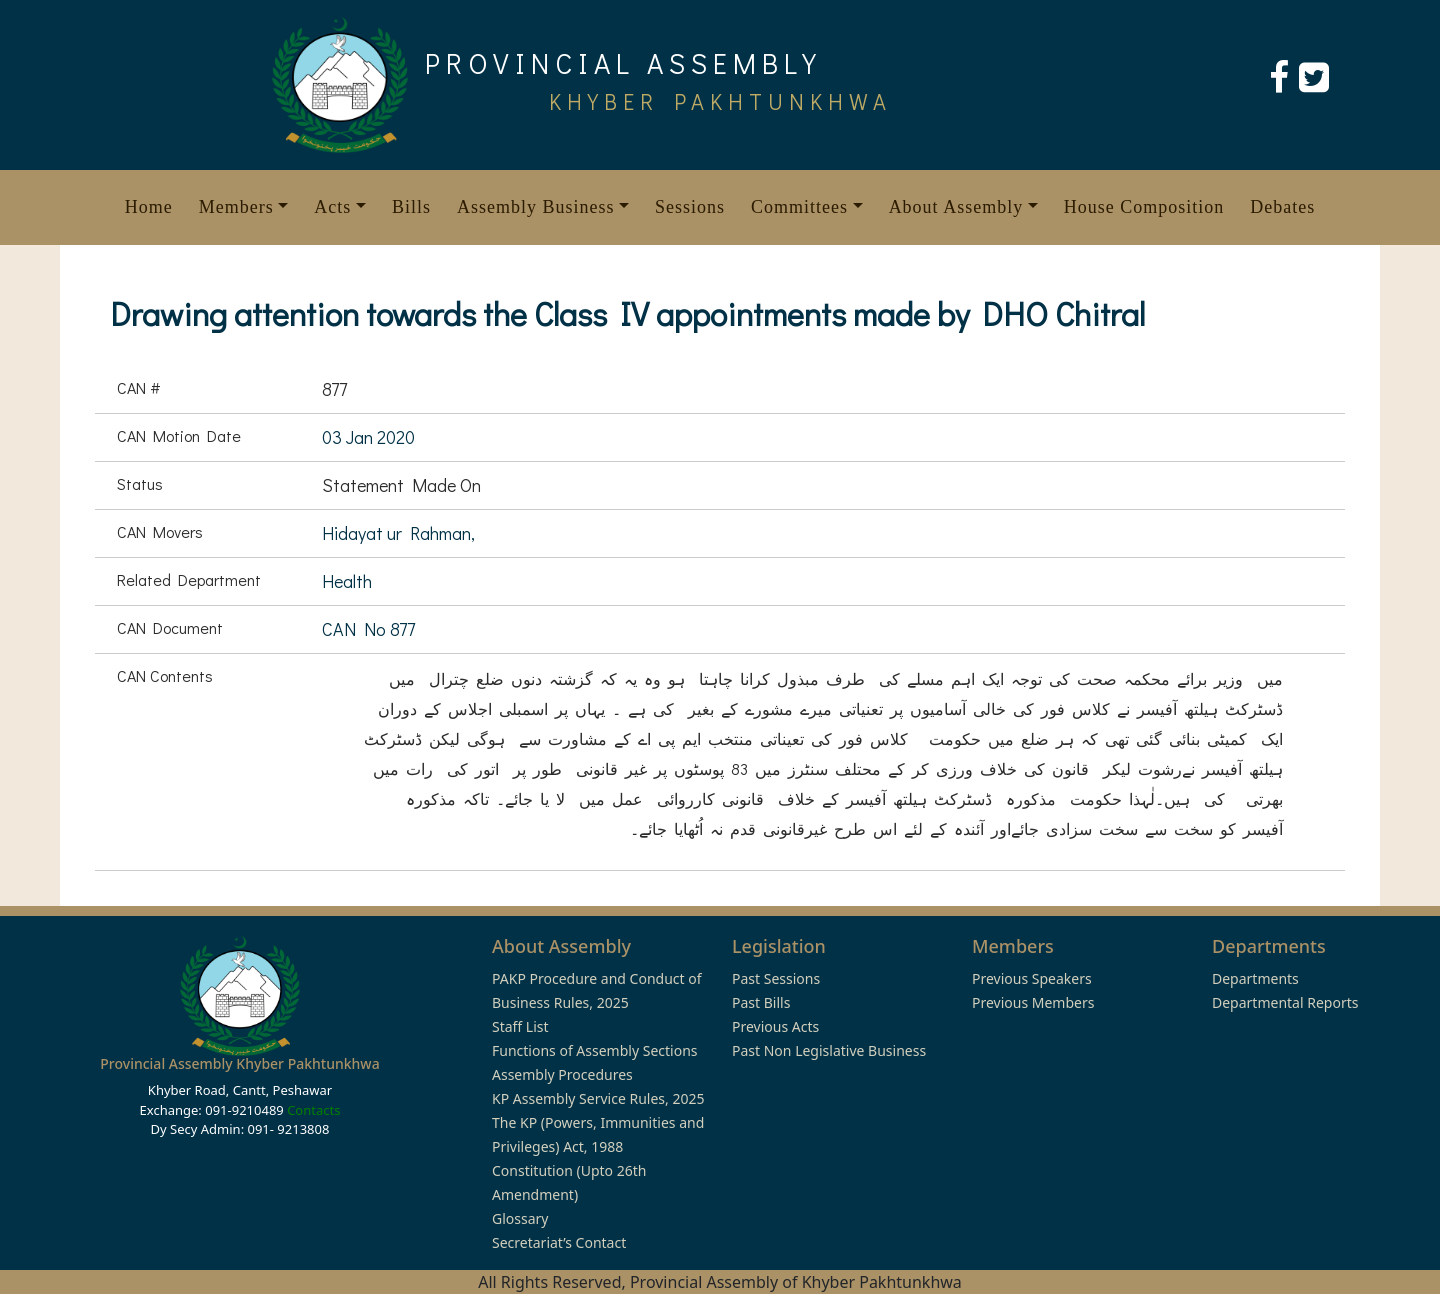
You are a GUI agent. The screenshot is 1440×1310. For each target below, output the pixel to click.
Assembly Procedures (562, 1074)
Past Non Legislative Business (829, 1050)
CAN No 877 (368, 629)
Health (347, 581)
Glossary (520, 1218)
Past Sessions (776, 978)
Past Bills (761, 1002)
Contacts (313, 1110)
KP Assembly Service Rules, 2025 (598, 1098)
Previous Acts (775, 1026)
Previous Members (1033, 1002)
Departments (1255, 978)
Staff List (520, 1026)
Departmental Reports (1285, 1002)
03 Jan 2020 (368, 437)
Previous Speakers (1032, 978)
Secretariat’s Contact (559, 1242)
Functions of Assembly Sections (595, 1050)
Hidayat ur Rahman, (398, 533)
